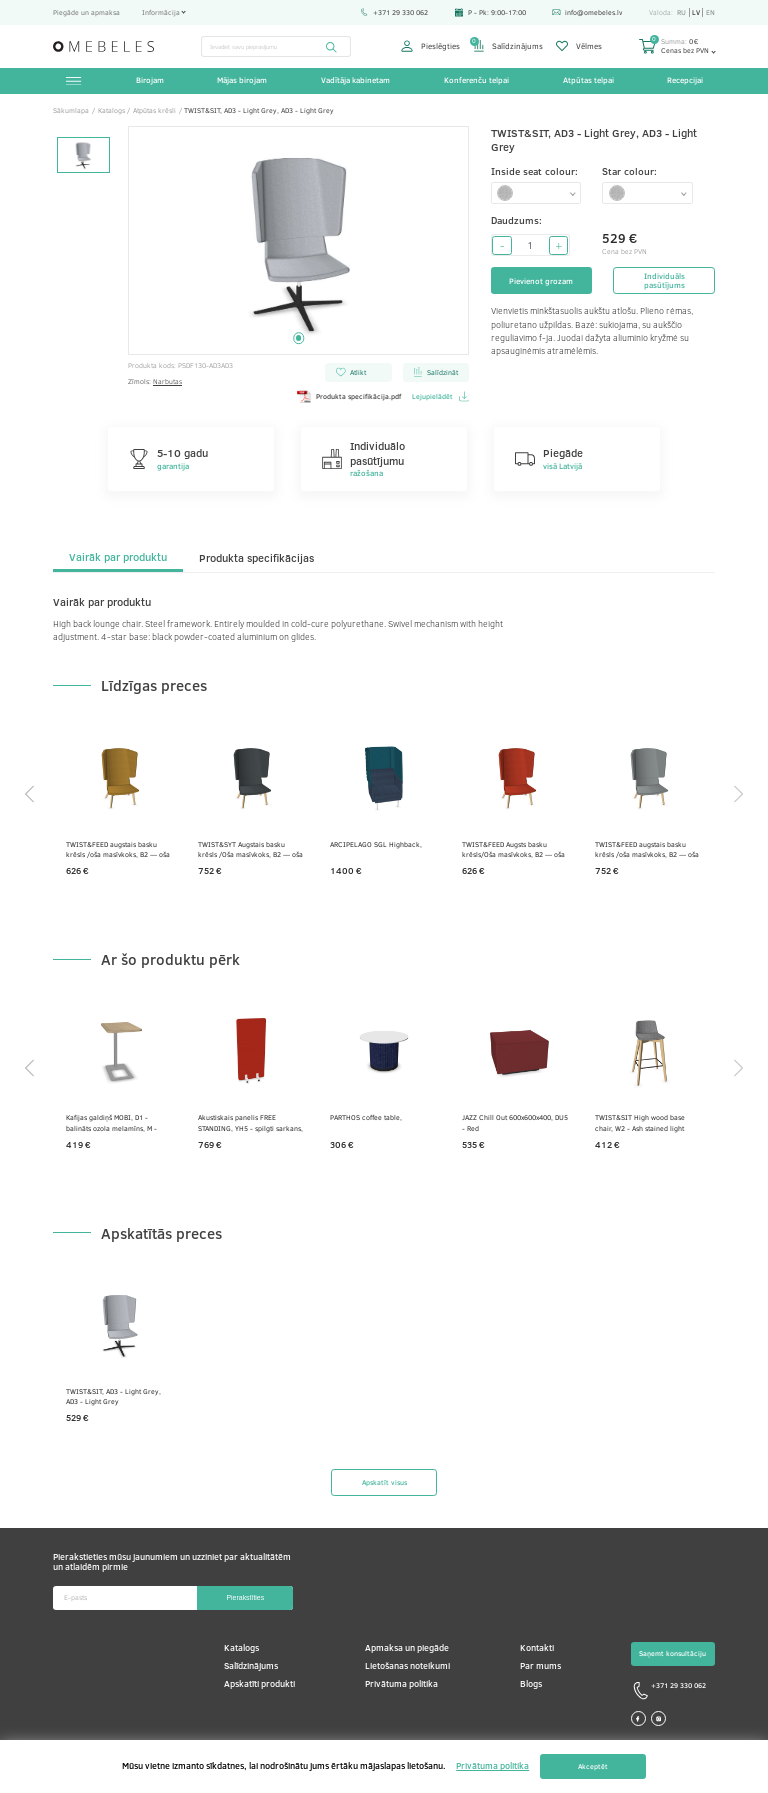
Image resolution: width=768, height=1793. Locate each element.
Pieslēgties (430, 46)
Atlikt (351, 372)
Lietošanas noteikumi (407, 1665)
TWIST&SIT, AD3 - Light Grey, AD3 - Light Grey (113, 1396)
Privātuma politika (401, 1683)
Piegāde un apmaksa (86, 12)
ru (681, 12)
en (710, 12)
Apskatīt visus (384, 1482)
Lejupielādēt (440, 396)
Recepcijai (685, 80)
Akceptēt (593, 1766)
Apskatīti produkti (259, 1683)
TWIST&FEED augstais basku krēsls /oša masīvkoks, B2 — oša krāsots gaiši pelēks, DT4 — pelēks (647, 849)
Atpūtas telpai (588, 80)
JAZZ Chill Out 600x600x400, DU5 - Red (515, 1122)
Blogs (531, 1683)
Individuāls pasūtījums (664, 280)
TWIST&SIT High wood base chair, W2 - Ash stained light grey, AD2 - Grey (640, 1122)
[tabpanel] (299, 240)
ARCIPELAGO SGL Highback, (376, 844)
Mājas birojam (242, 80)
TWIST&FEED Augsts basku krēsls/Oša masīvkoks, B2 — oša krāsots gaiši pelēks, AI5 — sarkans (513, 849)
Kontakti (537, 1647)
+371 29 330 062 (394, 12)
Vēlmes (578, 46)
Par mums (540, 1665)
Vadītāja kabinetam (355, 80)
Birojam (150, 80)
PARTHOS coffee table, (366, 1117)
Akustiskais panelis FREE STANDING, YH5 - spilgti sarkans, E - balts (250, 1122)
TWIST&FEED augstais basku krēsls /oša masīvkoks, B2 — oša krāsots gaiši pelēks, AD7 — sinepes (118, 849)
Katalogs (241, 1647)
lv (696, 12)
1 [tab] (298, 337)
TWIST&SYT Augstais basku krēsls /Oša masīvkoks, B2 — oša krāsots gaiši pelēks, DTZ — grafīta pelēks (250, 849)
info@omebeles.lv (587, 12)
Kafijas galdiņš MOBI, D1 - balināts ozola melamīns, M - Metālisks (111, 1122)
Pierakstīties (245, 1597)
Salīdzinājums (508, 46)
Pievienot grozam (541, 280)
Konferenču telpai (476, 80)
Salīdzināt (435, 372)
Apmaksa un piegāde (407, 1647)
